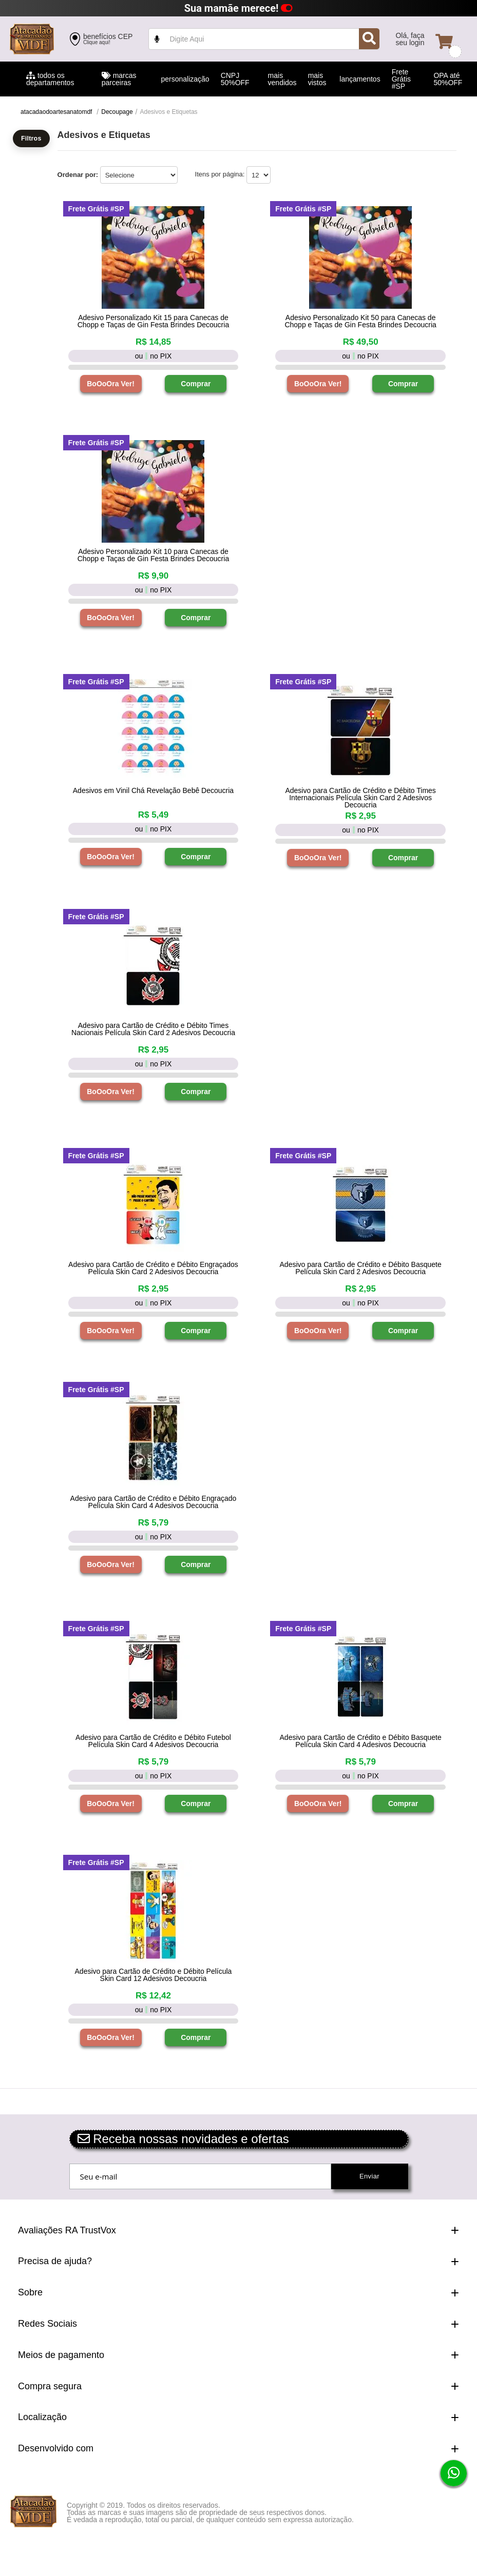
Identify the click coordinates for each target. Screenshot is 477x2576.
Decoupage (116, 111)
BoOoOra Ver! (111, 384)
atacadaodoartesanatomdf (56, 111)
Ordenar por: (78, 175)
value (263, 39)
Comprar (196, 384)
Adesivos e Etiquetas (169, 111)
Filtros (31, 138)
